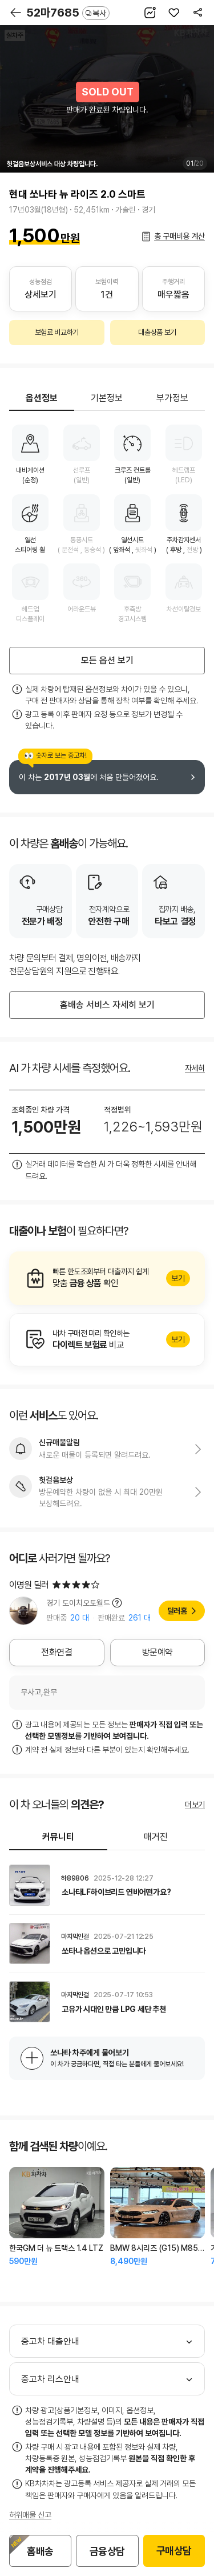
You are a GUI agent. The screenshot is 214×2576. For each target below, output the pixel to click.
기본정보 (107, 398)
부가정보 (172, 398)
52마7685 (68, 12)
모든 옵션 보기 (107, 660)
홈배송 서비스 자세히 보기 (107, 1004)
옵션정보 (42, 398)
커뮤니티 (58, 1836)
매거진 (156, 1836)
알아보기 (107, 1278)
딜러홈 (177, 1610)
